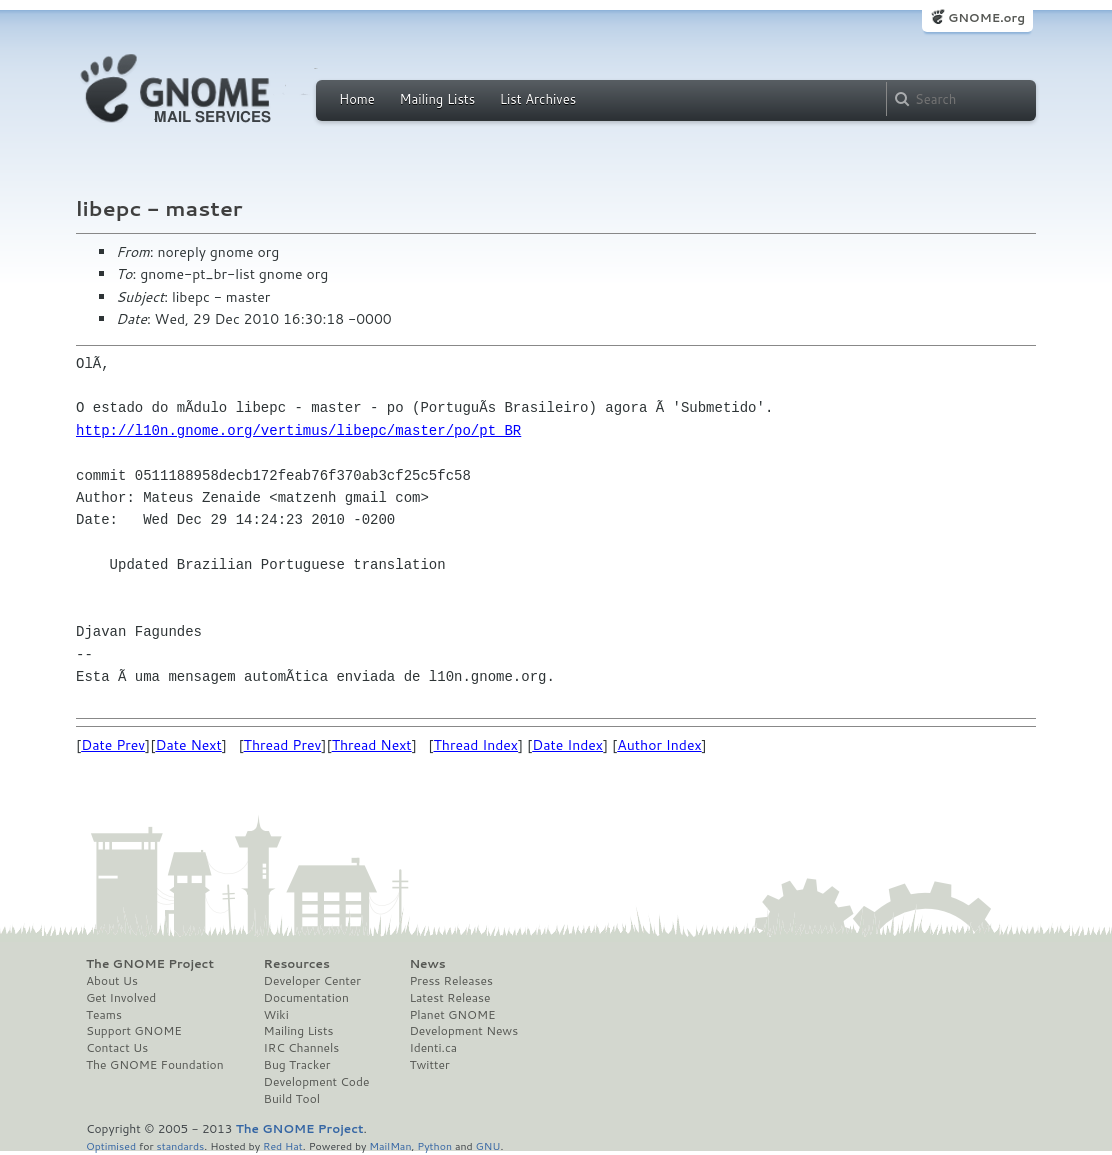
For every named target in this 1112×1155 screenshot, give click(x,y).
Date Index (567, 745)
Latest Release (449, 998)
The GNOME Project (150, 964)
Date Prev (113, 745)
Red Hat (283, 1145)
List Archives (538, 99)
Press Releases (450, 981)
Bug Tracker (297, 1065)
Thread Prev (283, 745)
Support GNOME (134, 1031)
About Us (112, 981)
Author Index (659, 745)
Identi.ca (433, 1048)
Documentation (306, 998)
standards (180, 1145)
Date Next (188, 745)
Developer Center (312, 981)
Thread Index (476, 745)
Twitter (429, 1065)
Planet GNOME (452, 1015)
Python (434, 1145)
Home (357, 99)
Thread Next (372, 745)
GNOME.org (986, 17)
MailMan (390, 1145)
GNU (488, 1145)
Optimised (111, 1145)
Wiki (276, 1015)
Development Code (317, 1082)
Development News (463, 1031)
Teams (104, 1015)
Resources (297, 964)
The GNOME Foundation (155, 1065)
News (427, 964)
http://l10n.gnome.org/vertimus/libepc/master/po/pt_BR (298, 430)
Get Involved (121, 998)
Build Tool (292, 1099)
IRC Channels (302, 1048)
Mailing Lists (437, 99)
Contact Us (117, 1048)
